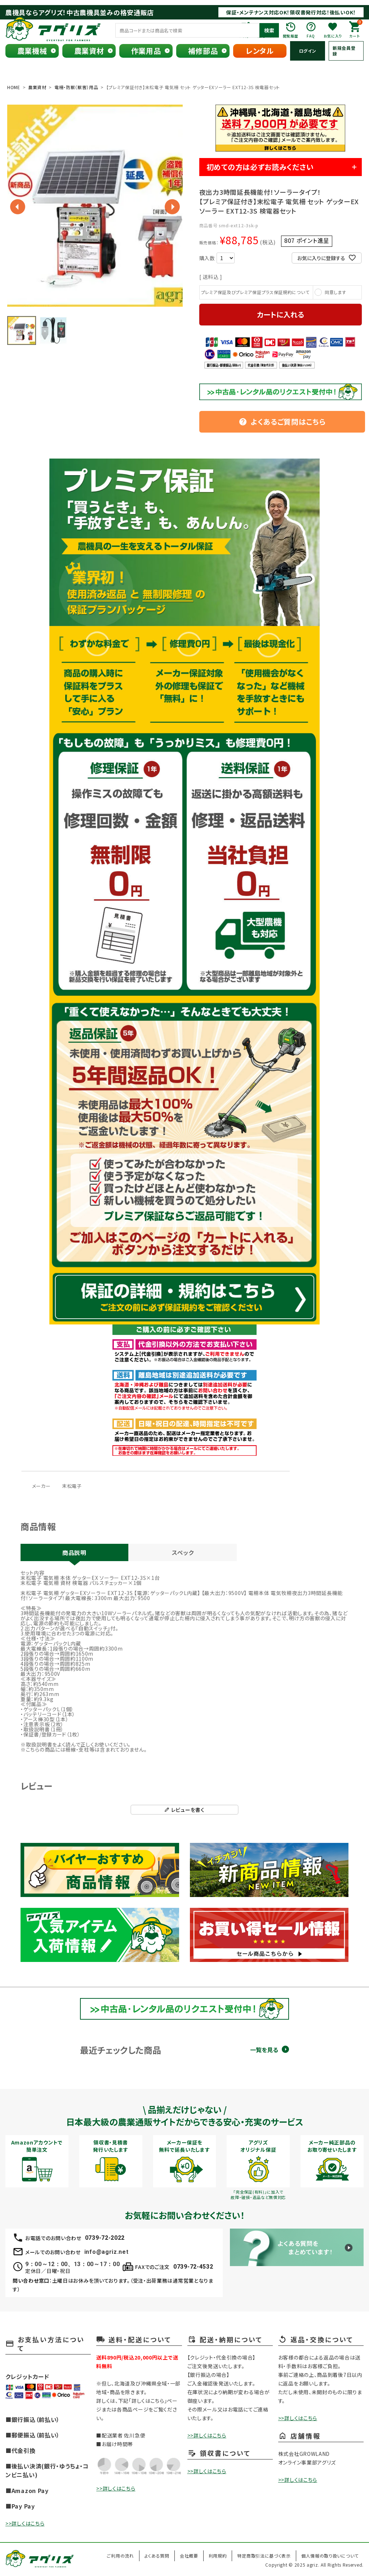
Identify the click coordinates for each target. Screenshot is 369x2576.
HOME (13, 87)
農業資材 (89, 50)
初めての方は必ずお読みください (260, 167)
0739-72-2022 (105, 2237)
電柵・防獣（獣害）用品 (76, 87)
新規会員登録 (344, 51)
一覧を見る (264, 2050)
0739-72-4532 (193, 2266)
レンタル (260, 50)
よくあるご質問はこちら (282, 421)
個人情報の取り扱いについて (330, 2556)
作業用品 (146, 50)
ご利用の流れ (120, 2556)
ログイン (307, 51)
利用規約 (218, 2556)
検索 (269, 30)
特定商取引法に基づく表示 (263, 2556)
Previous (18, 207)
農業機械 (32, 50)
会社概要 (189, 2556)
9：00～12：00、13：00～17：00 (72, 2264)
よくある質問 (157, 2556)
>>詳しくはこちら (24, 2523)
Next (172, 207)
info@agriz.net (106, 2251)
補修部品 (203, 50)
